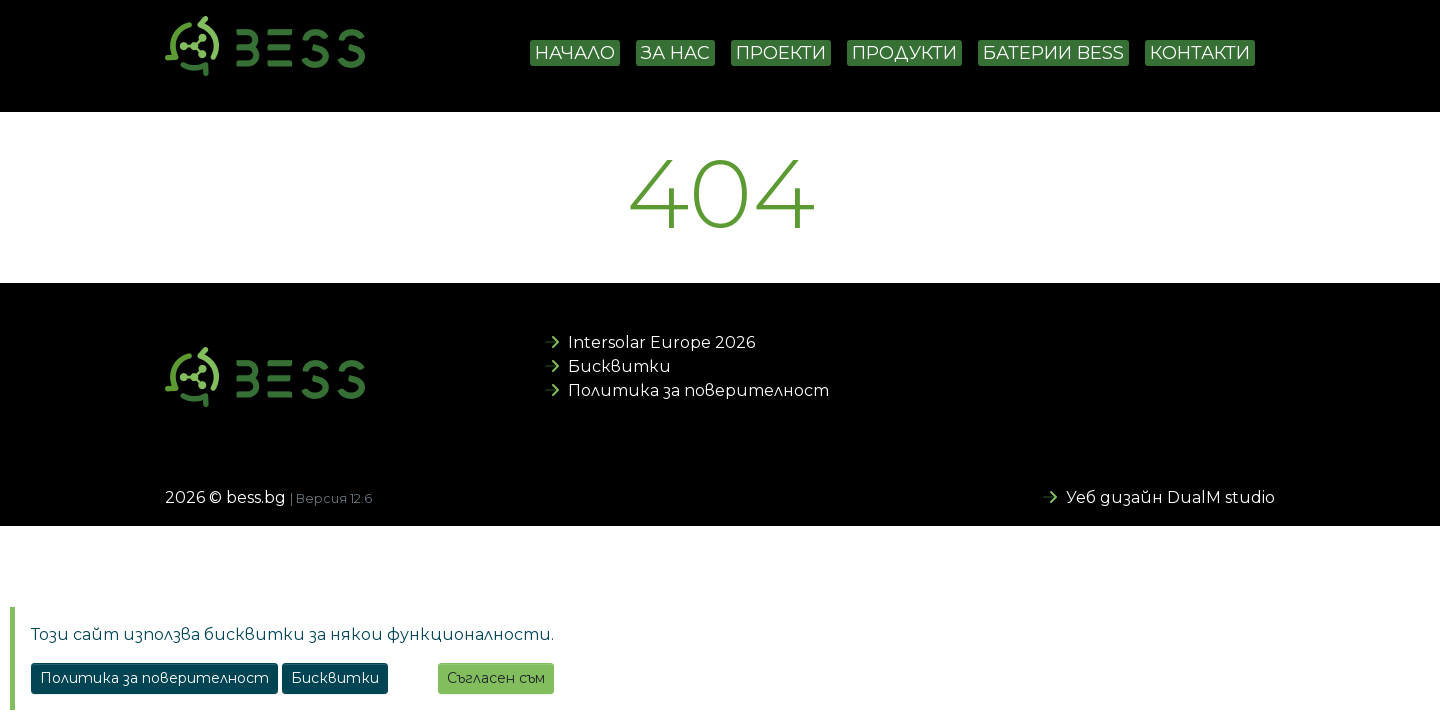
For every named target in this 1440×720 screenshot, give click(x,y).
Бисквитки (608, 366)
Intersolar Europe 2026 (650, 342)
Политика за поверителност (687, 390)
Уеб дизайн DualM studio (1159, 497)
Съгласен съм (496, 678)
